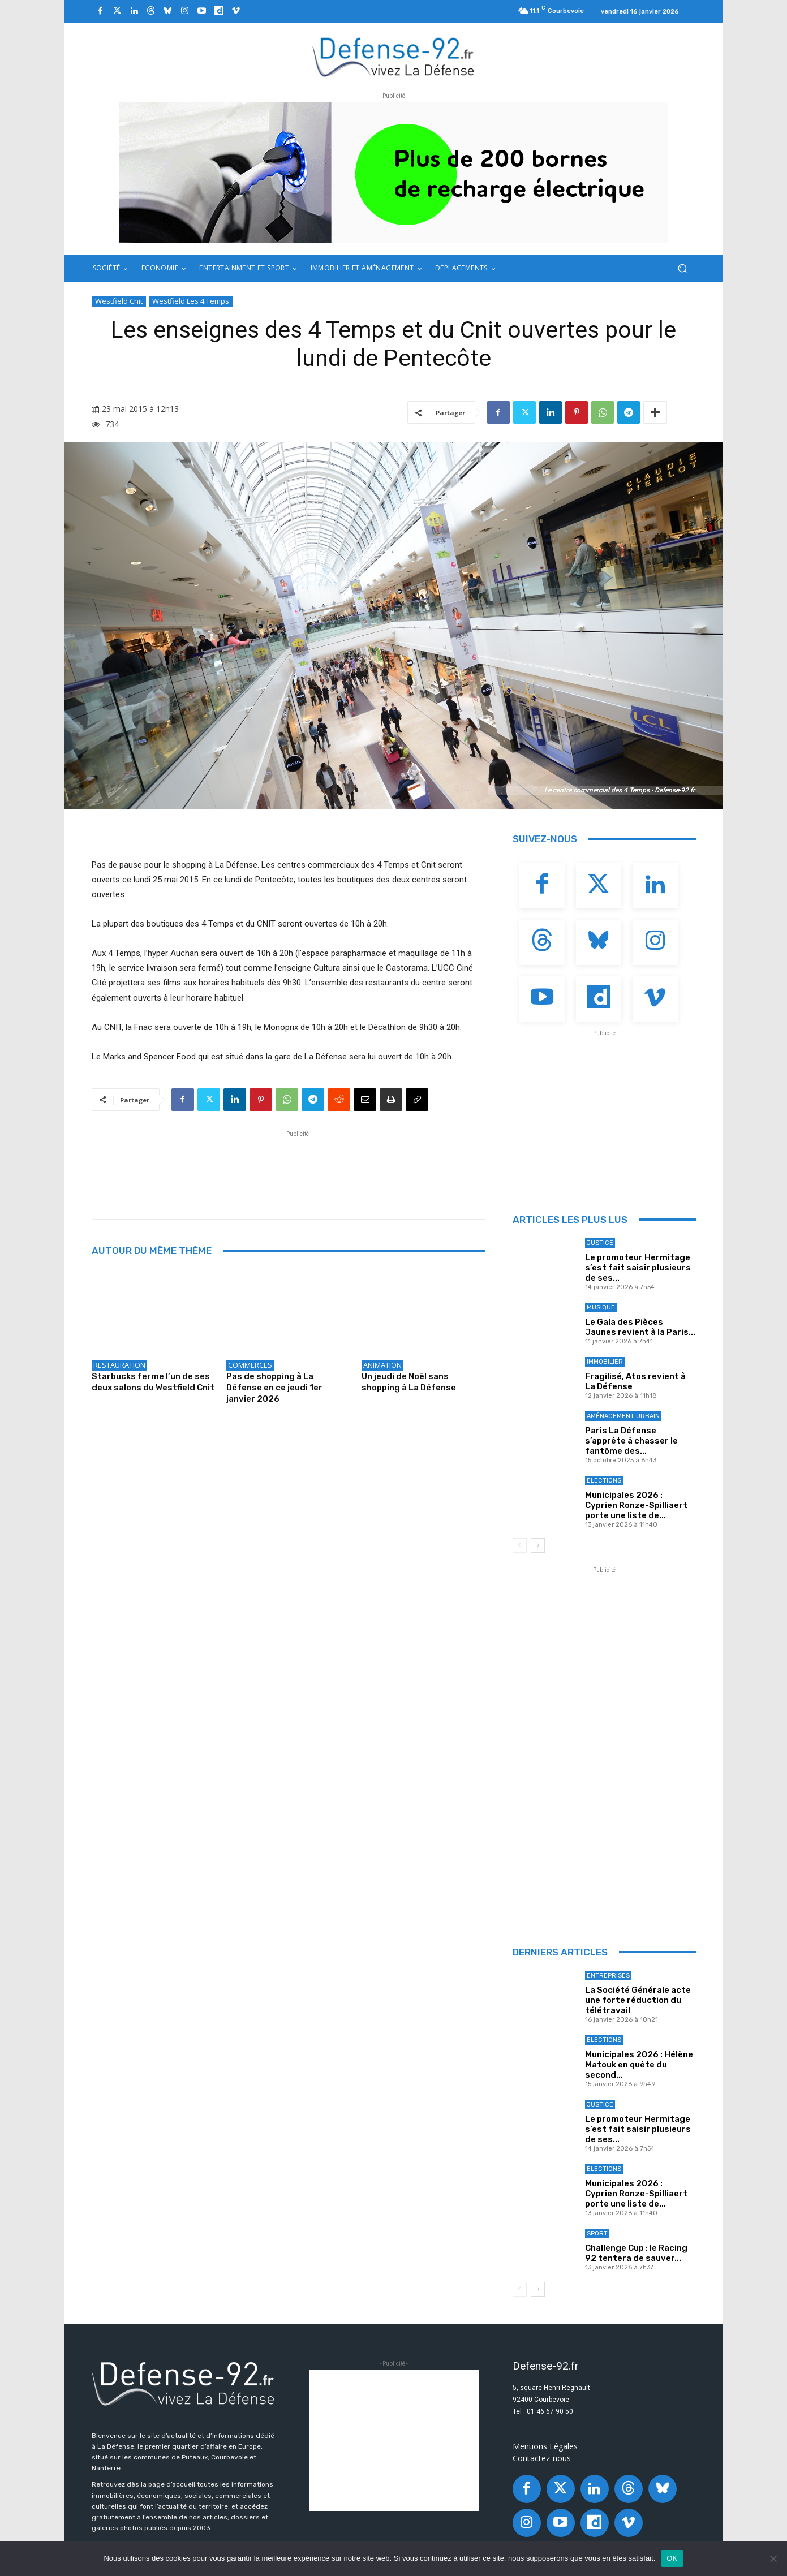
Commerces (250, 1365)
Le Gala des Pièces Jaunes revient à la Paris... (640, 1327)
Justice (600, 1243)
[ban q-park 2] (394, 172)
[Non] (773, 2558)
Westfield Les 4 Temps (191, 301)
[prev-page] (520, 1545)
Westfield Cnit (119, 301)
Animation (382, 1365)
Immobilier (605, 1361)
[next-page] (538, 1545)
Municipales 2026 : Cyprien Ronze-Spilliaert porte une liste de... (636, 1505)
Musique (601, 1307)
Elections (604, 1480)
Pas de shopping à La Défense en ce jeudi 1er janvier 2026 (274, 1387)
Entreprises (608, 1975)
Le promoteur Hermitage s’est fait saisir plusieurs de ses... (638, 1267)
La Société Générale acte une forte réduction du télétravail (638, 2000)
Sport (597, 2233)
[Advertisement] (298, 1165)
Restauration (119, 1365)
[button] (682, 268)
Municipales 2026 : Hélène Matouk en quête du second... (639, 2064)
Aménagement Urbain (623, 1416)
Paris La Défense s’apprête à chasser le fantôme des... (631, 1440)
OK (671, 2558)
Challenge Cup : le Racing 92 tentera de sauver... (636, 2253)
